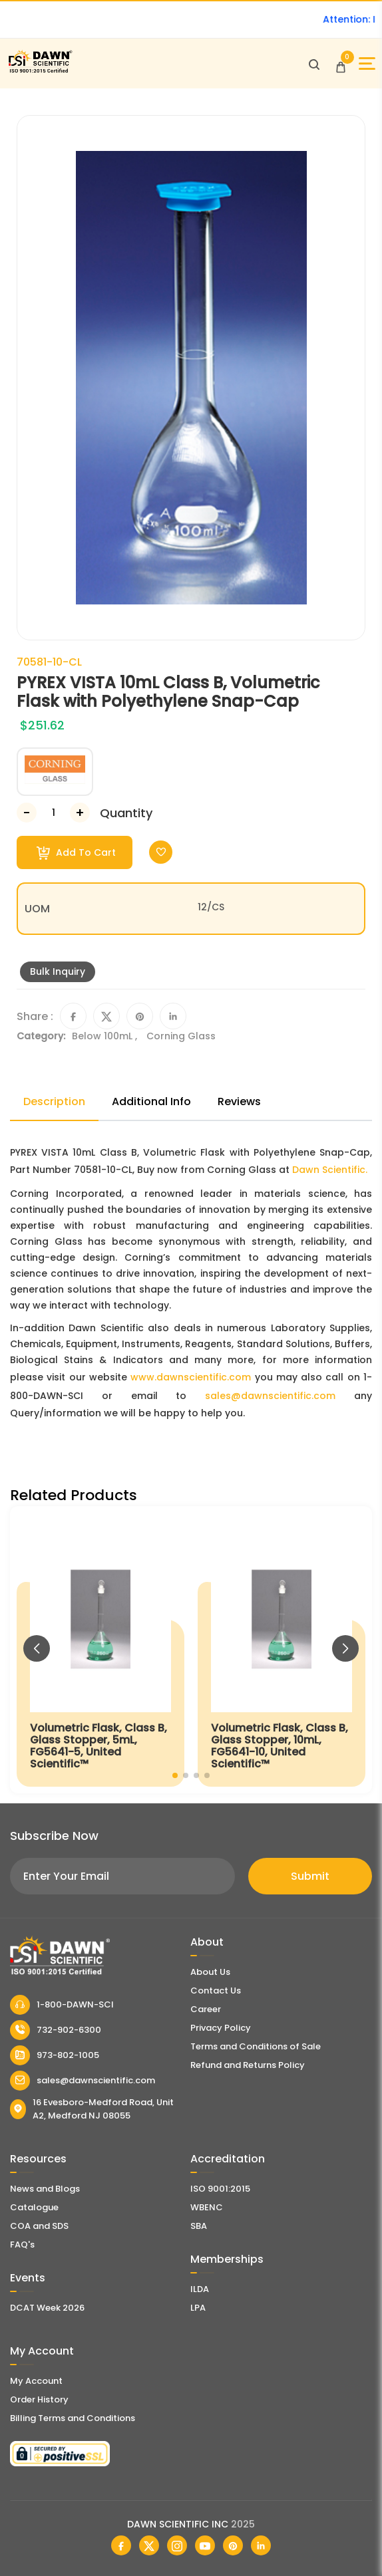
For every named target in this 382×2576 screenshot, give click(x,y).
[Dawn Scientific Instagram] (177, 2545)
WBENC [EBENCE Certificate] (206, 2207)
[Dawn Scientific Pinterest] (233, 2545)
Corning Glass (181, 1036)
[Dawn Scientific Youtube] (205, 2545)
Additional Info (151, 1101)
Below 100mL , (106, 1036)
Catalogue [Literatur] (34, 2207)
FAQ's (22, 2244)
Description (54, 1101)
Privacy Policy (220, 2027)
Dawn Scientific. (329, 1169)
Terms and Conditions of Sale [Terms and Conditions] (255, 2046)
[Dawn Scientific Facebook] (121, 2545)
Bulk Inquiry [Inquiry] (57, 971)
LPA (198, 2307)
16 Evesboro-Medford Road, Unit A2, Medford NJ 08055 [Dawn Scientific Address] (92, 2109)
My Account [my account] (36, 2381)
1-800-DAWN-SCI (62, 2005)
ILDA (199, 2289)
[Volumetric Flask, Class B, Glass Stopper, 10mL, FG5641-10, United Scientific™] (281, 1650)
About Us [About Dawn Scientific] (210, 1972)
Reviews (239, 1101)
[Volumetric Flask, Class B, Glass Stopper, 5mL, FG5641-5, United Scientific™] (100, 1650)
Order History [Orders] (39, 2399)
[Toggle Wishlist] (160, 852)
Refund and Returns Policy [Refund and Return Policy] (247, 2065)
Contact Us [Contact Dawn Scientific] (215, 1990)
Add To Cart (76, 853)
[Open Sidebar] (367, 63)
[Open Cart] (341, 63)
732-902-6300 (55, 2030)
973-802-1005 (54, 2055)
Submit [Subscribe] (310, 1876)
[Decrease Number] (27, 813)
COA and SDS (39, 2226)
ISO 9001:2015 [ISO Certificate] (220, 2188)
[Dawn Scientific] (40, 71)
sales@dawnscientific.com (270, 1395)
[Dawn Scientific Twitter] (149, 2545)
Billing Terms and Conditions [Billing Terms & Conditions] (72, 2418)
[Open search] (314, 64)
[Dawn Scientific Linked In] (261, 2545)
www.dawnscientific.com (190, 1377)
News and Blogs (45, 2188)
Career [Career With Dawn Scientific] (205, 2009)
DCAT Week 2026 (47, 2307)
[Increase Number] (80, 813)
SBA (198, 2226)
